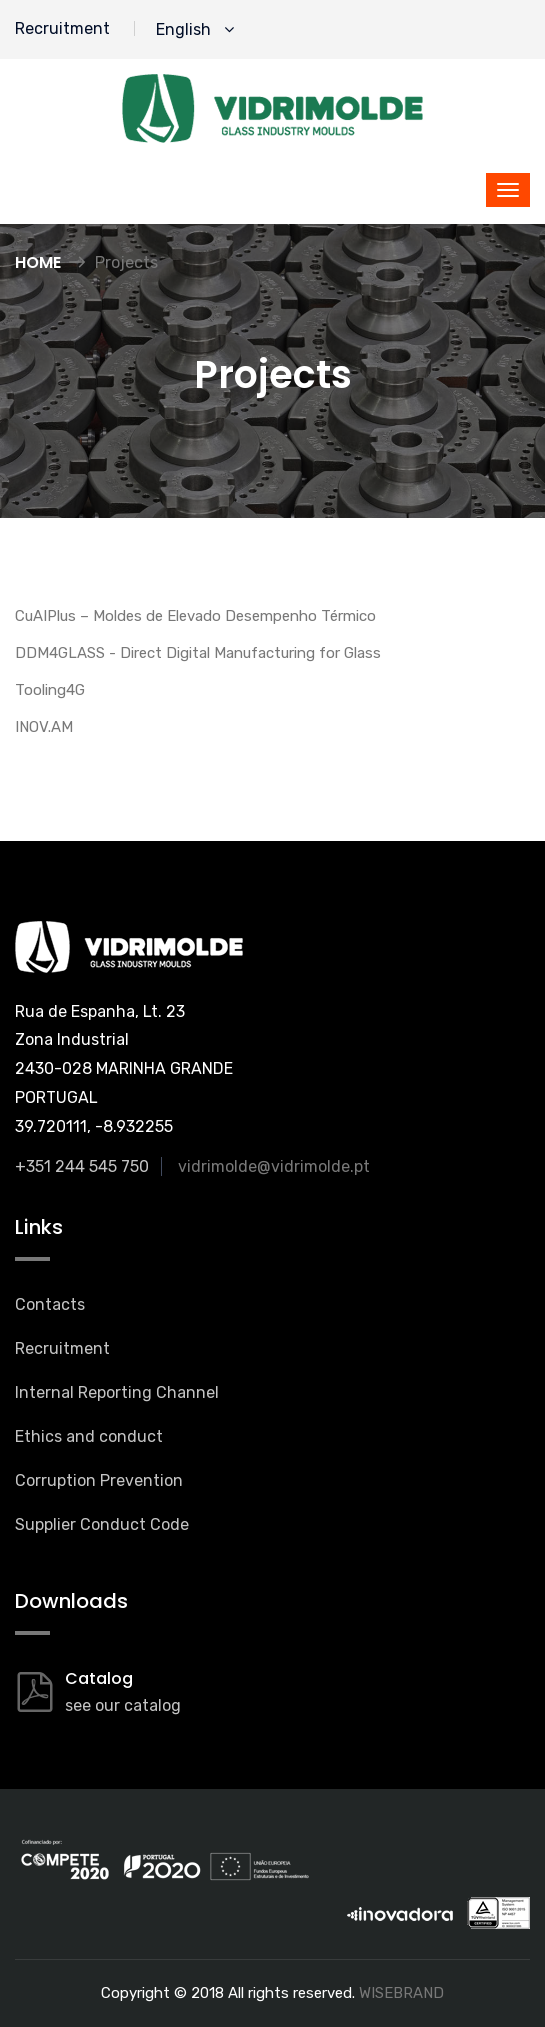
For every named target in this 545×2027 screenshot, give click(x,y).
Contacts (50, 1304)
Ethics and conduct (89, 1436)
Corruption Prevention (99, 1480)
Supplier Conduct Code (102, 1524)
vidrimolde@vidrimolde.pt (274, 1166)
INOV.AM (44, 727)
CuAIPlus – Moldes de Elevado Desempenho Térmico (195, 616)
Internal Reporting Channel (117, 1392)
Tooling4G (50, 690)
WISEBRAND (401, 1993)
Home (38, 262)
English (195, 29)
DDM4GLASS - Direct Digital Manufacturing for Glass (198, 653)
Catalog (99, 1678)
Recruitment (62, 28)
